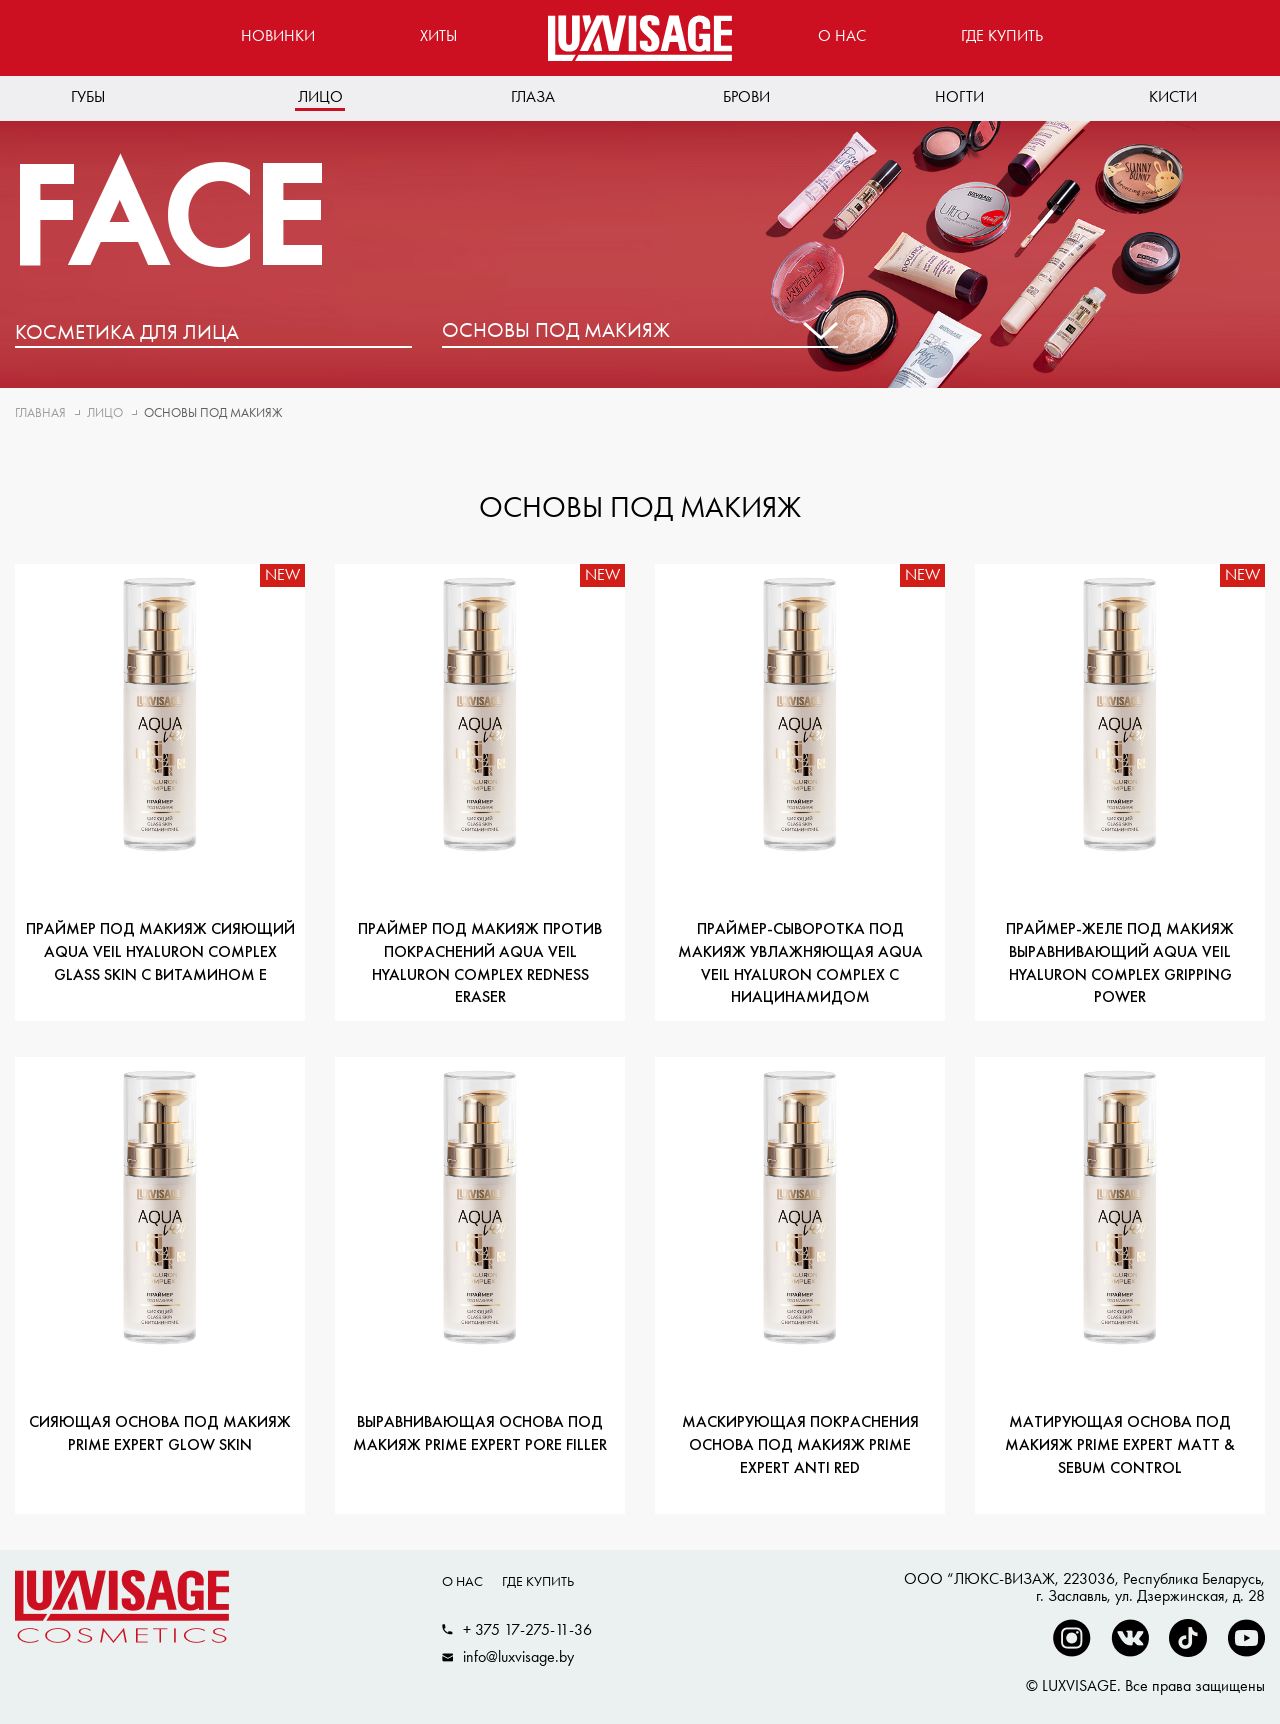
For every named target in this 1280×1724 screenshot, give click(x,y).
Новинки (278, 35)
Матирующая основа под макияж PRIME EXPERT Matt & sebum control (1120, 1446)
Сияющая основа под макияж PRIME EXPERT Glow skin (160, 1434)
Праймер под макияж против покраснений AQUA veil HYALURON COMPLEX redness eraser (480, 964)
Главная (40, 412)
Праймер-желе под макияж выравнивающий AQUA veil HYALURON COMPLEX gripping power (1120, 964)
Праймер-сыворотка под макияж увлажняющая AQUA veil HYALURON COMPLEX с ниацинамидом (800, 964)
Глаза (533, 96)
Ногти (959, 96)
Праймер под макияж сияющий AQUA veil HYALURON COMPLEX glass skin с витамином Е (160, 953)
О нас (842, 35)
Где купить (1002, 35)
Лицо (320, 96)
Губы (88, 96)
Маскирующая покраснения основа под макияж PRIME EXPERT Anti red (800, 1446)
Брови (746, 96)
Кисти (1173, 96)
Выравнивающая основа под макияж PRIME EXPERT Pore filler (480, 1434)
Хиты (438, 35)
